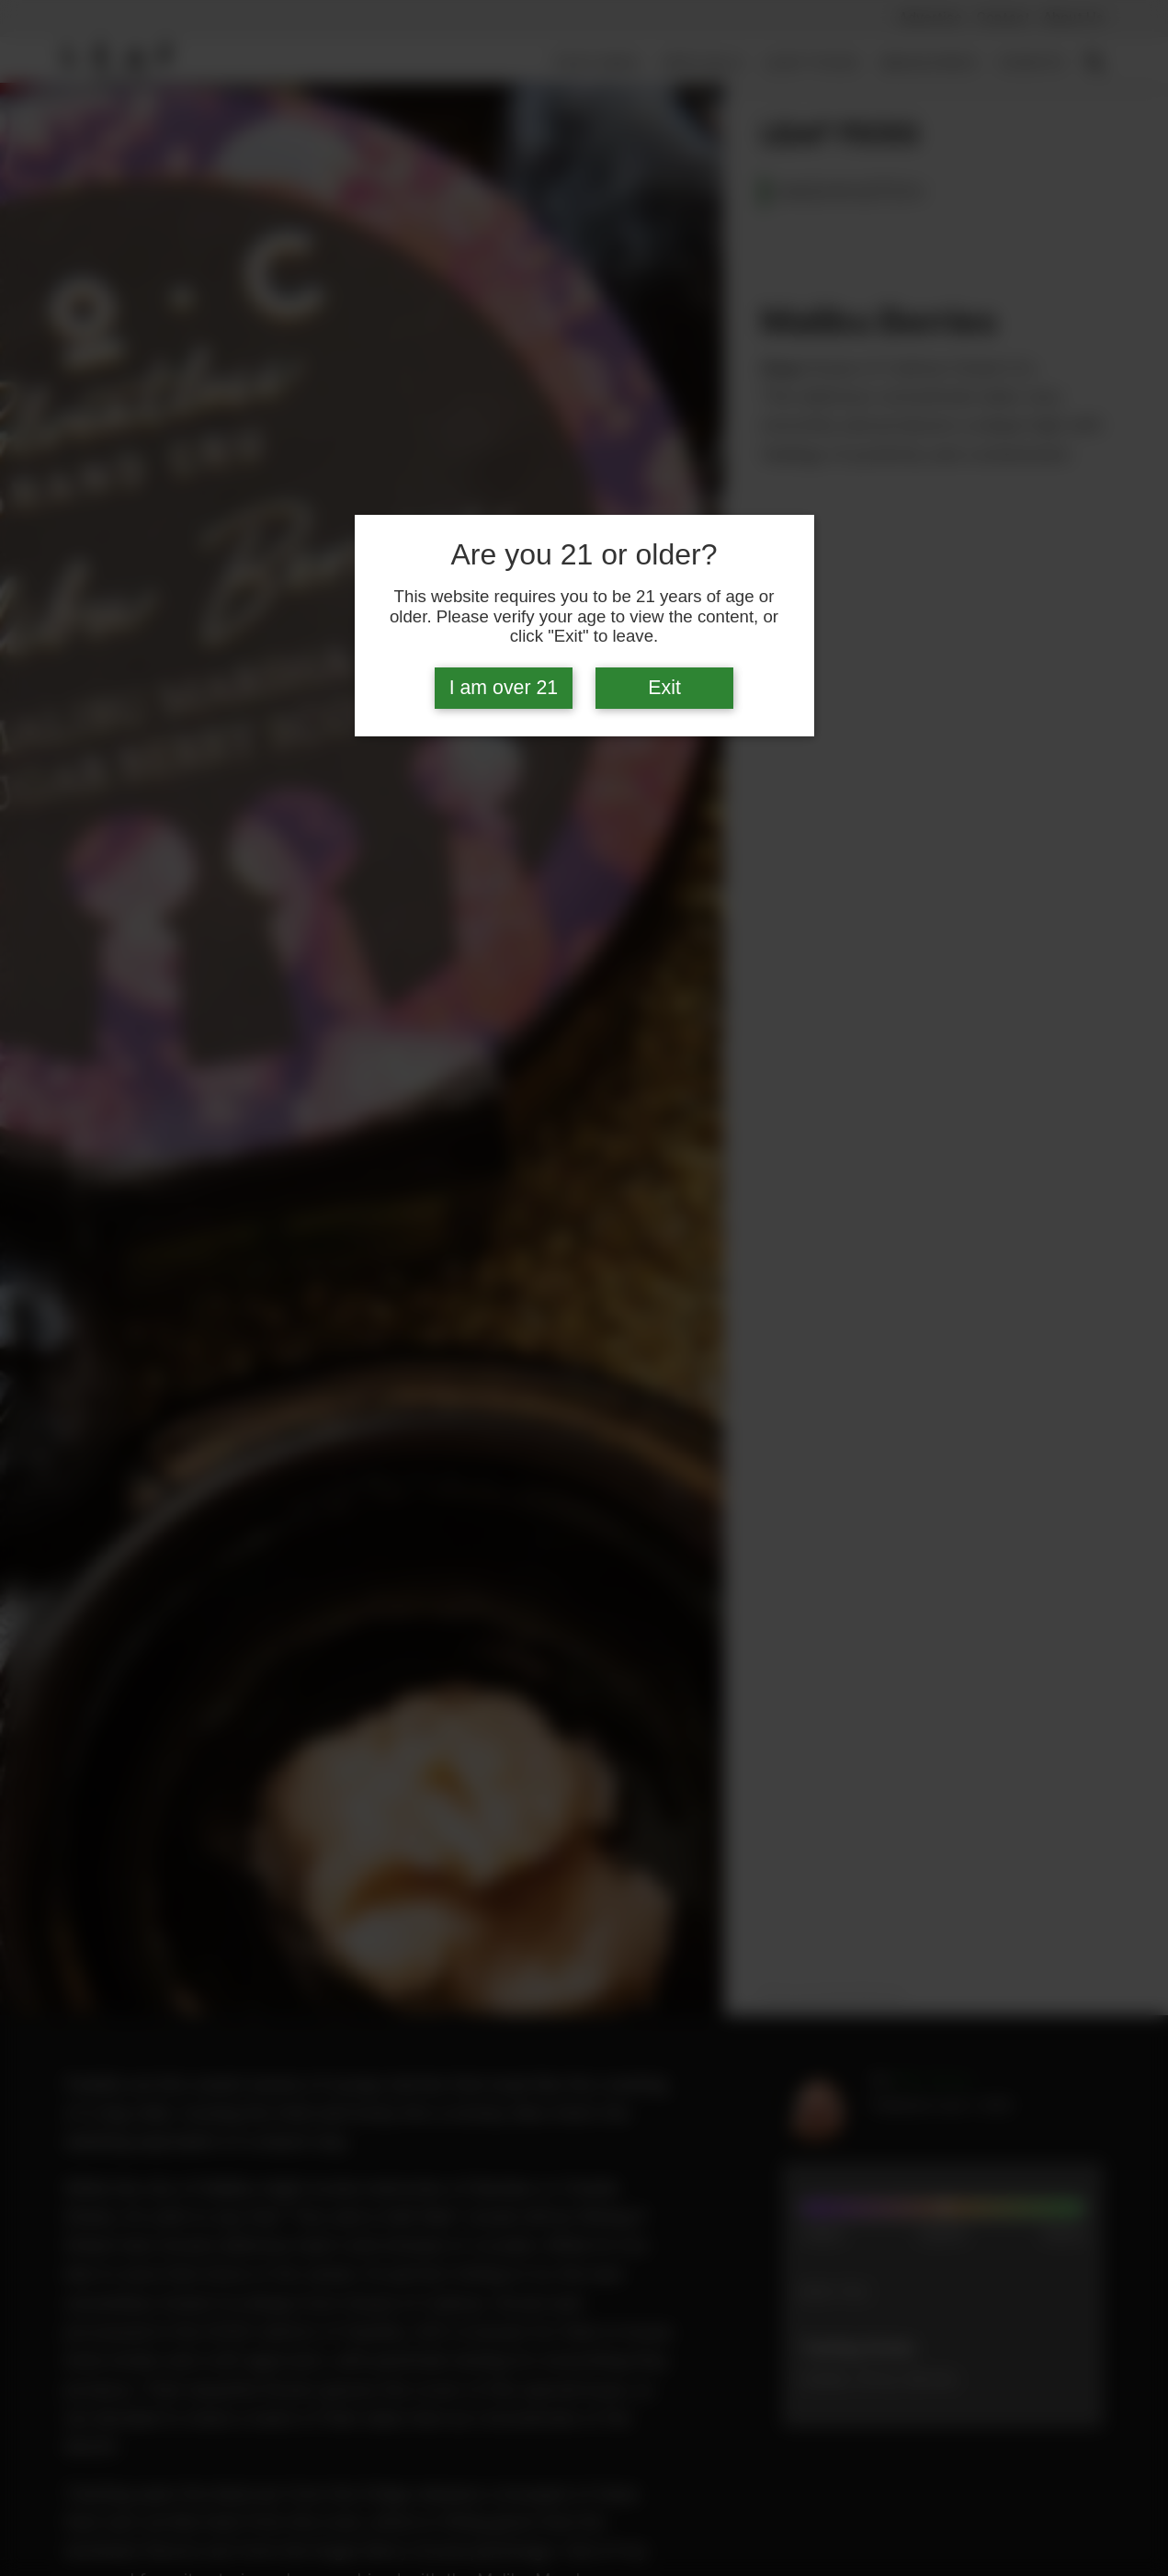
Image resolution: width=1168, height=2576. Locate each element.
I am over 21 (504, 688)
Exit (664, 688)
